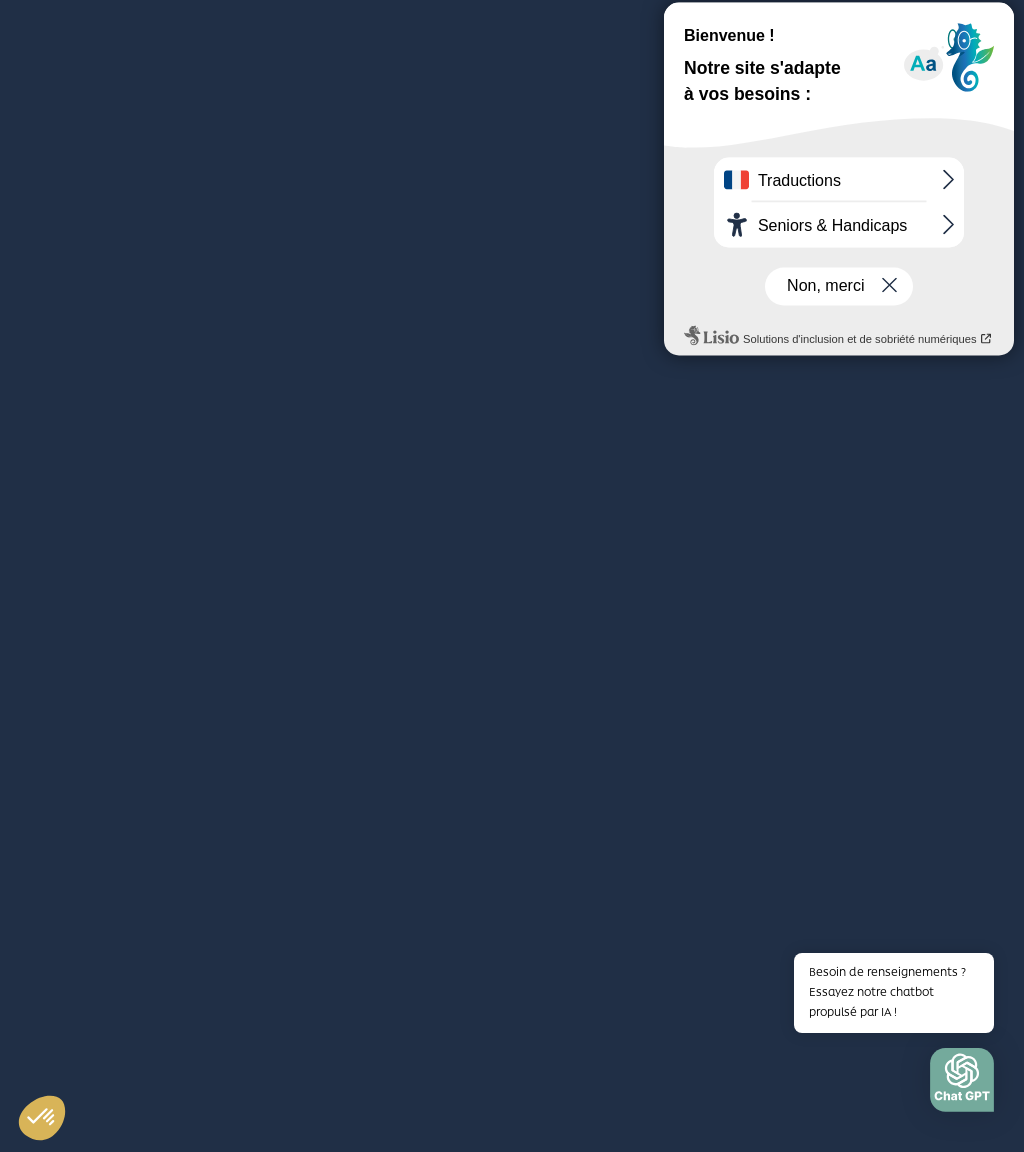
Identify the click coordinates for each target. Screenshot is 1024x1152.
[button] (962, 1085)
